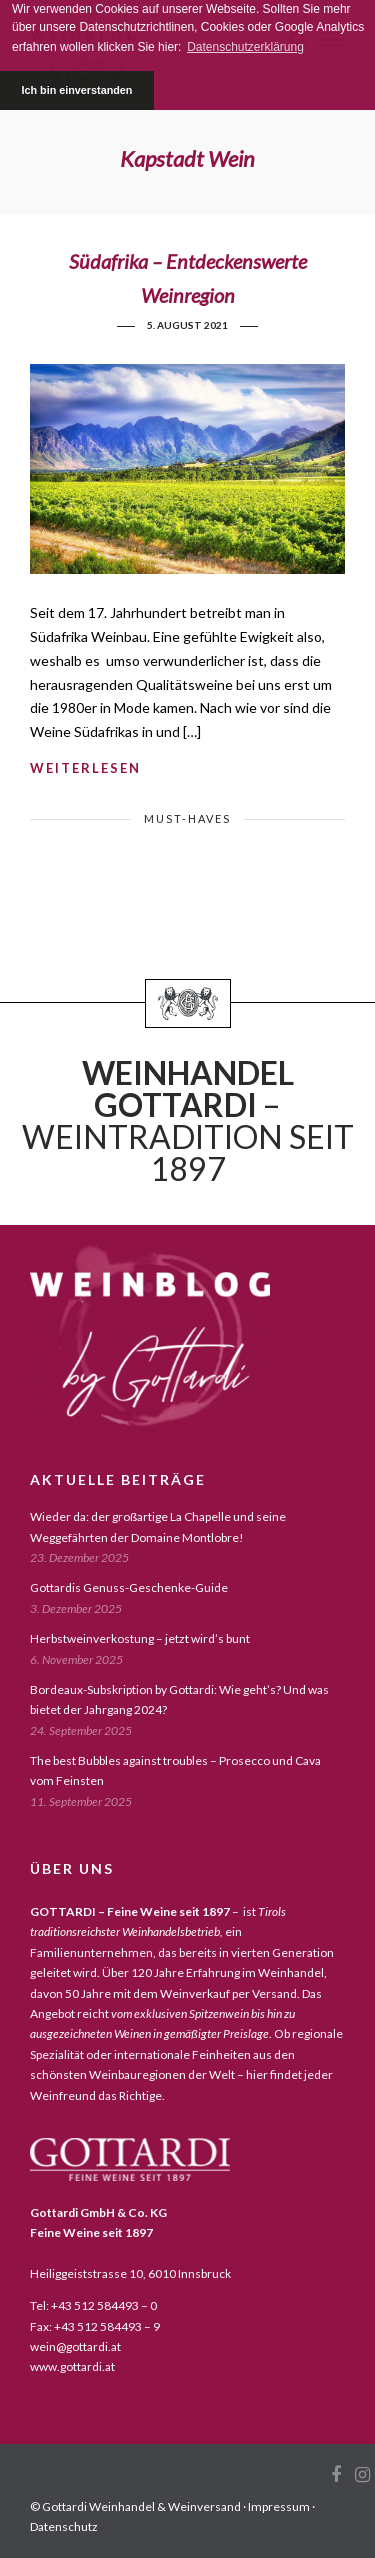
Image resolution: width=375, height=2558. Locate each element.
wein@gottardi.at (75, 2346)
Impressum (279, 2506)
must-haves (187, 818)
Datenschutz (64, 2526)
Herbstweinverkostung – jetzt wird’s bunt (140, 1638)
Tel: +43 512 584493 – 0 (93, 2305)
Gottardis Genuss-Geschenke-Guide (129, 1587)
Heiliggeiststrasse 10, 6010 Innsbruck (130, 2273)
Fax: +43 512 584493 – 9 (95, 2326)
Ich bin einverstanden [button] (76, 90)
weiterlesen (85, 768)
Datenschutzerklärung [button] (245, 47)
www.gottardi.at (72, 2366)
